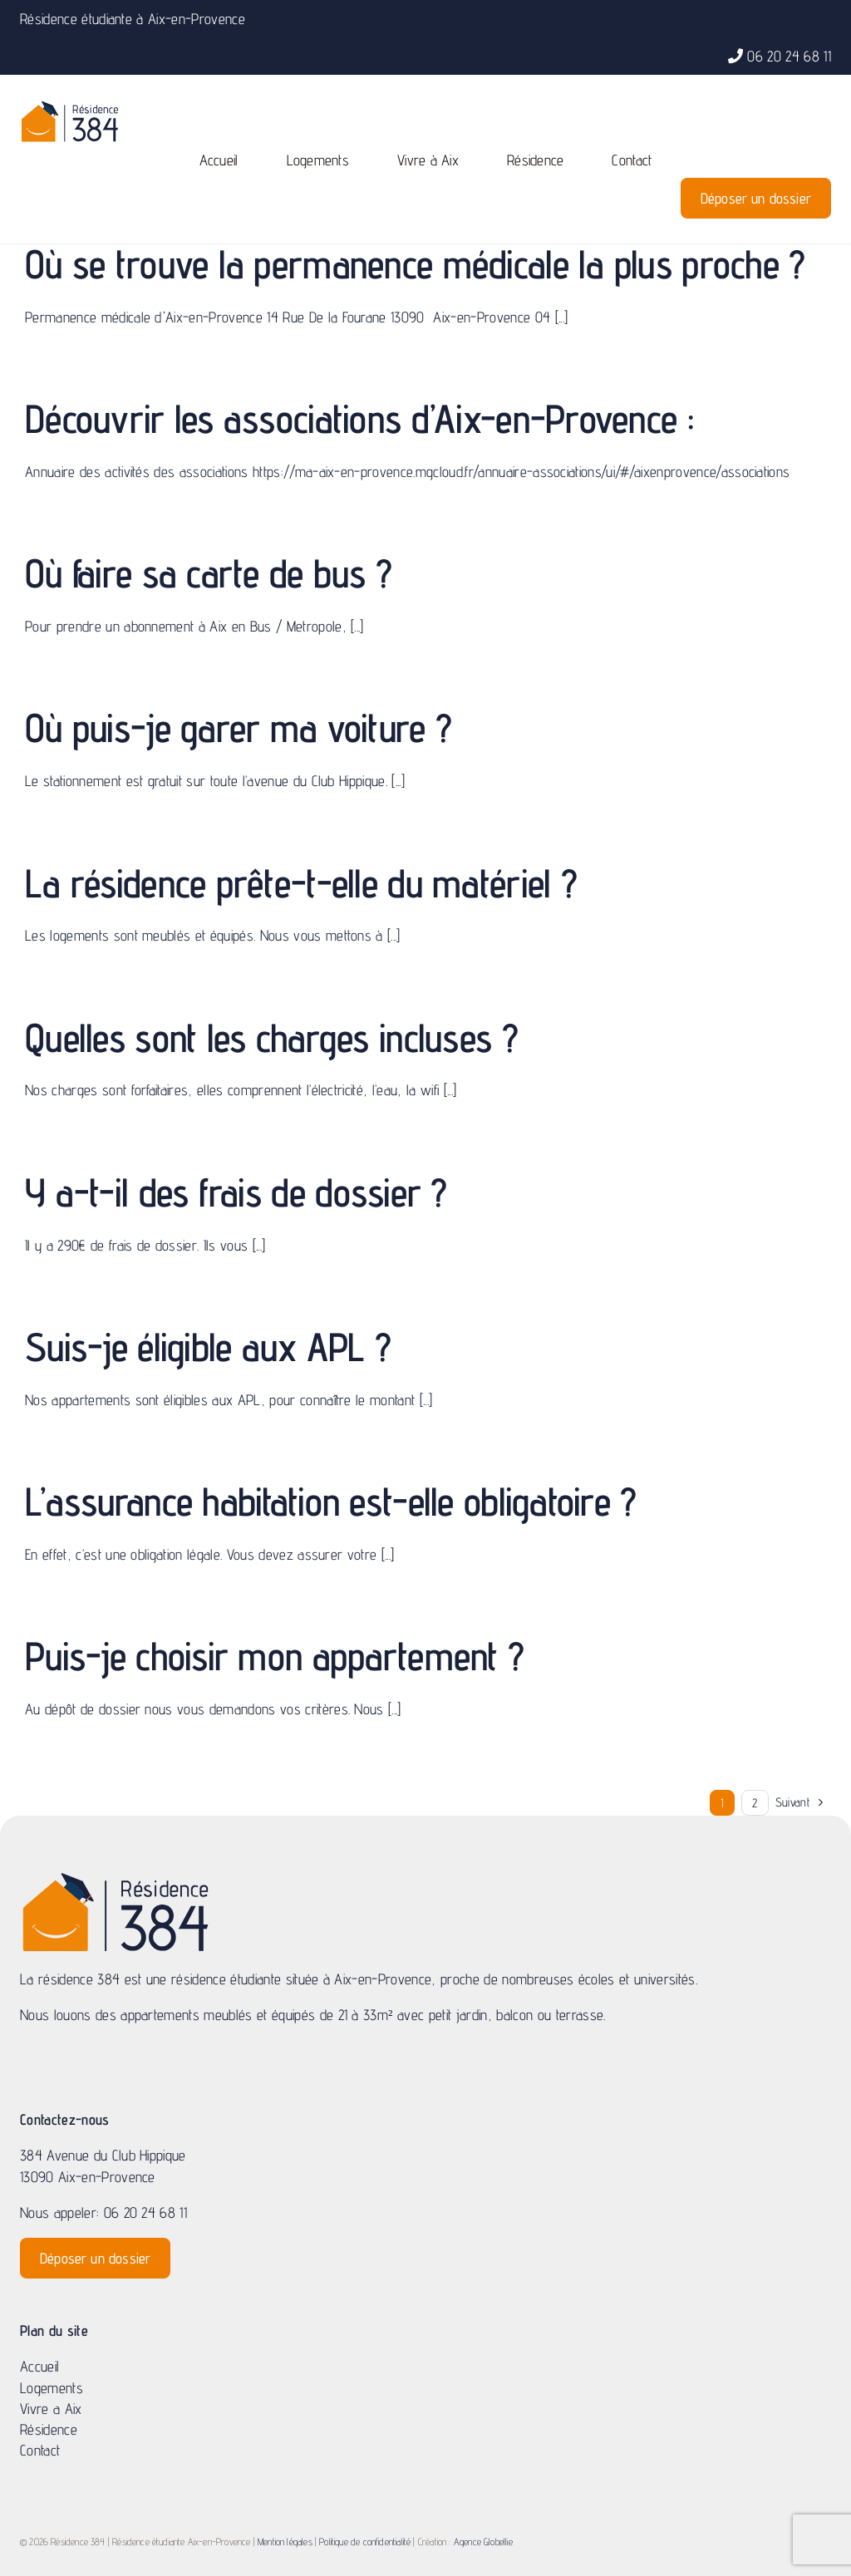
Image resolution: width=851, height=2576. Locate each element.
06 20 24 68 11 (789, 56)
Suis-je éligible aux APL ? (208, 1346)
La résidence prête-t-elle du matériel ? (301, 883)
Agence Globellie (483, 2541)
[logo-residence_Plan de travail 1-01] (70, 107)
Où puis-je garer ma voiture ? (238, 727)
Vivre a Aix (51, 2408)
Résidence (48, 2429)
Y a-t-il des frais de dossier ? (236, 1192)
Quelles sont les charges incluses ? (271, 1037)
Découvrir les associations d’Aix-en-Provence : (359, 418)
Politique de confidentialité (365, 2541)
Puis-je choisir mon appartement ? (274, 1655)
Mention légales (285, 2541)
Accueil (39, 2366)
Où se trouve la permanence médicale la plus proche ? (415, 264)
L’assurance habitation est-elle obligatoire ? (331, 1501)
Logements (51, 2388)
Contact (40, 2450)
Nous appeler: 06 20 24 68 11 (103, 2212)
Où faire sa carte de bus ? (208, 573)
